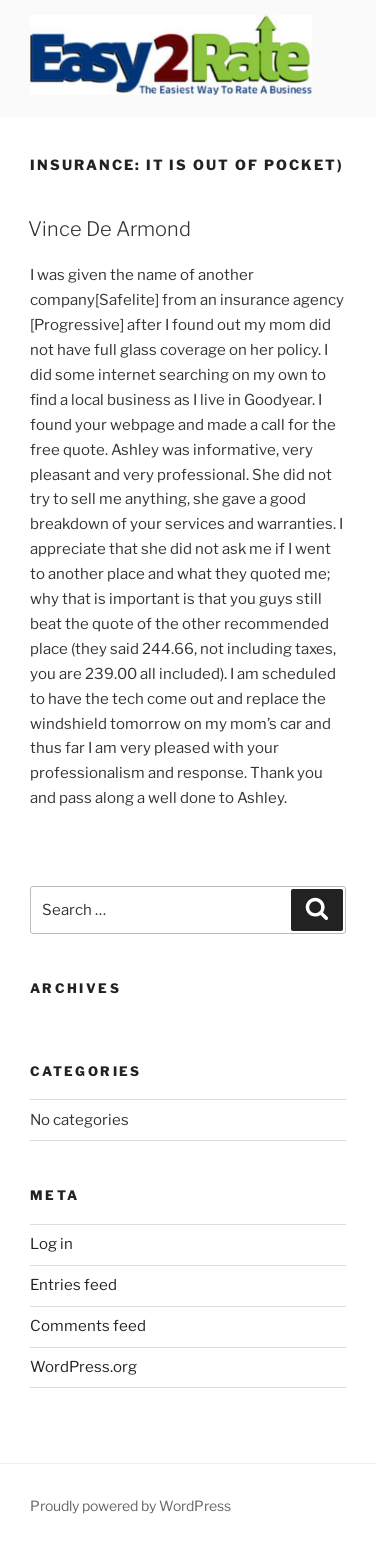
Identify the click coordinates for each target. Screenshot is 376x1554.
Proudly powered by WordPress (130, 1505)
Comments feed (88, 1326)
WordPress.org (83, 1367)
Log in (51, 1244)
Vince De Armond (109, 229)
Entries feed (73, 1285)
